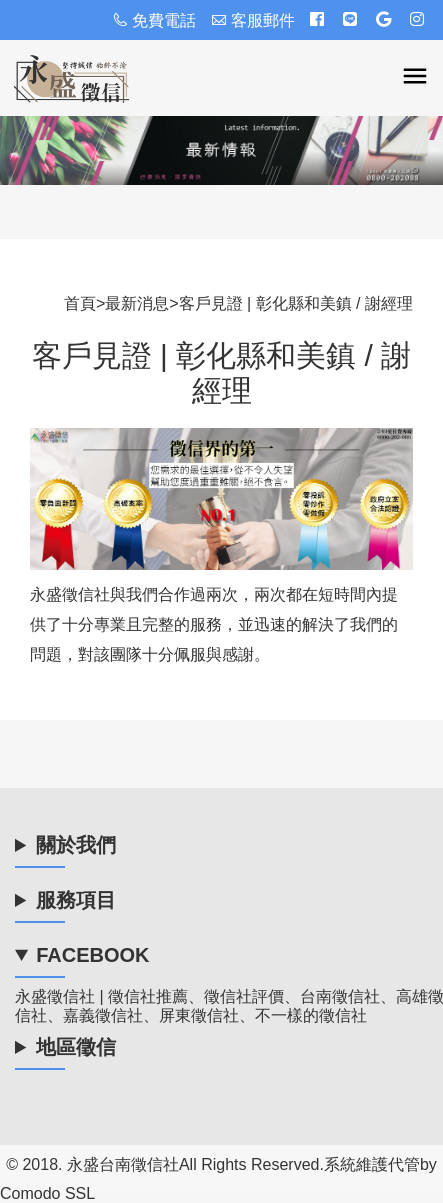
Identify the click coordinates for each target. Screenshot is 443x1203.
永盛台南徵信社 (123, 1164)
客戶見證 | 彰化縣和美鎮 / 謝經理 (296, 303)
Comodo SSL (47, 1193)
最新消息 (137, 303)
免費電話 (154, 20)
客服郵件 (253, 20)
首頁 (80, 303)
